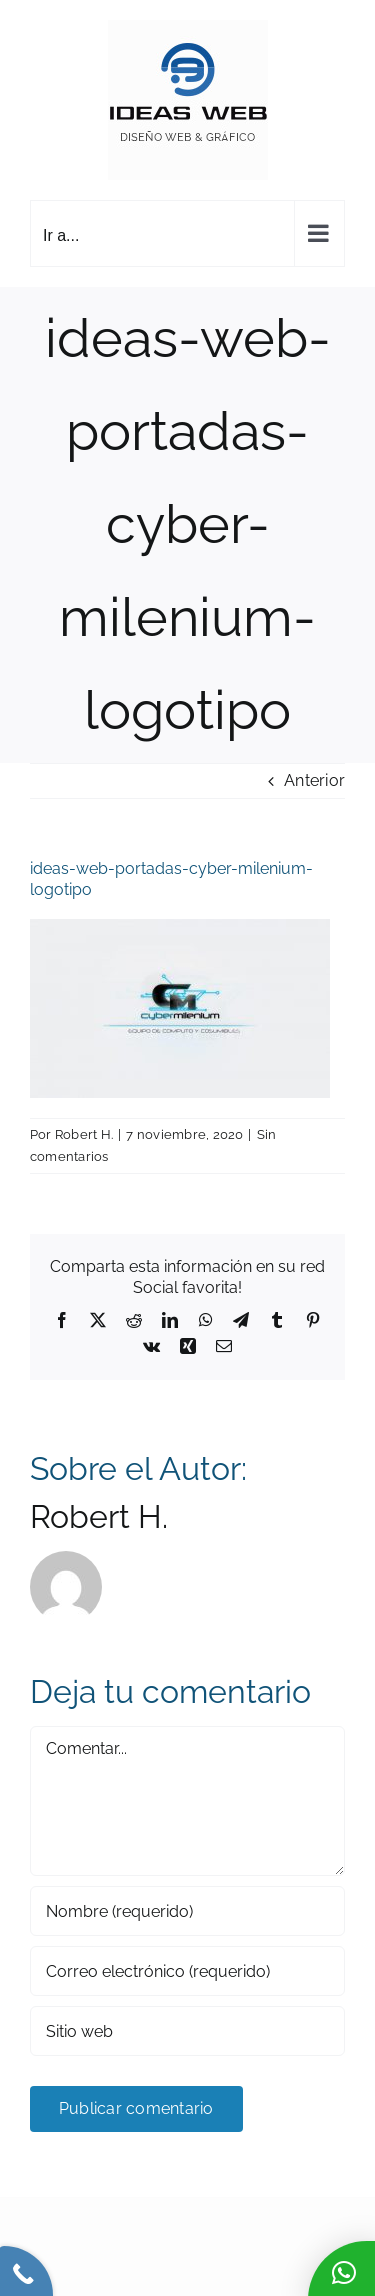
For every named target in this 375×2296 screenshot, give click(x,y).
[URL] (187, 2031)
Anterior (314, 780)
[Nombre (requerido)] (187, 1911)
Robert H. (84, 1134)
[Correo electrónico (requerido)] (187, 1971)
